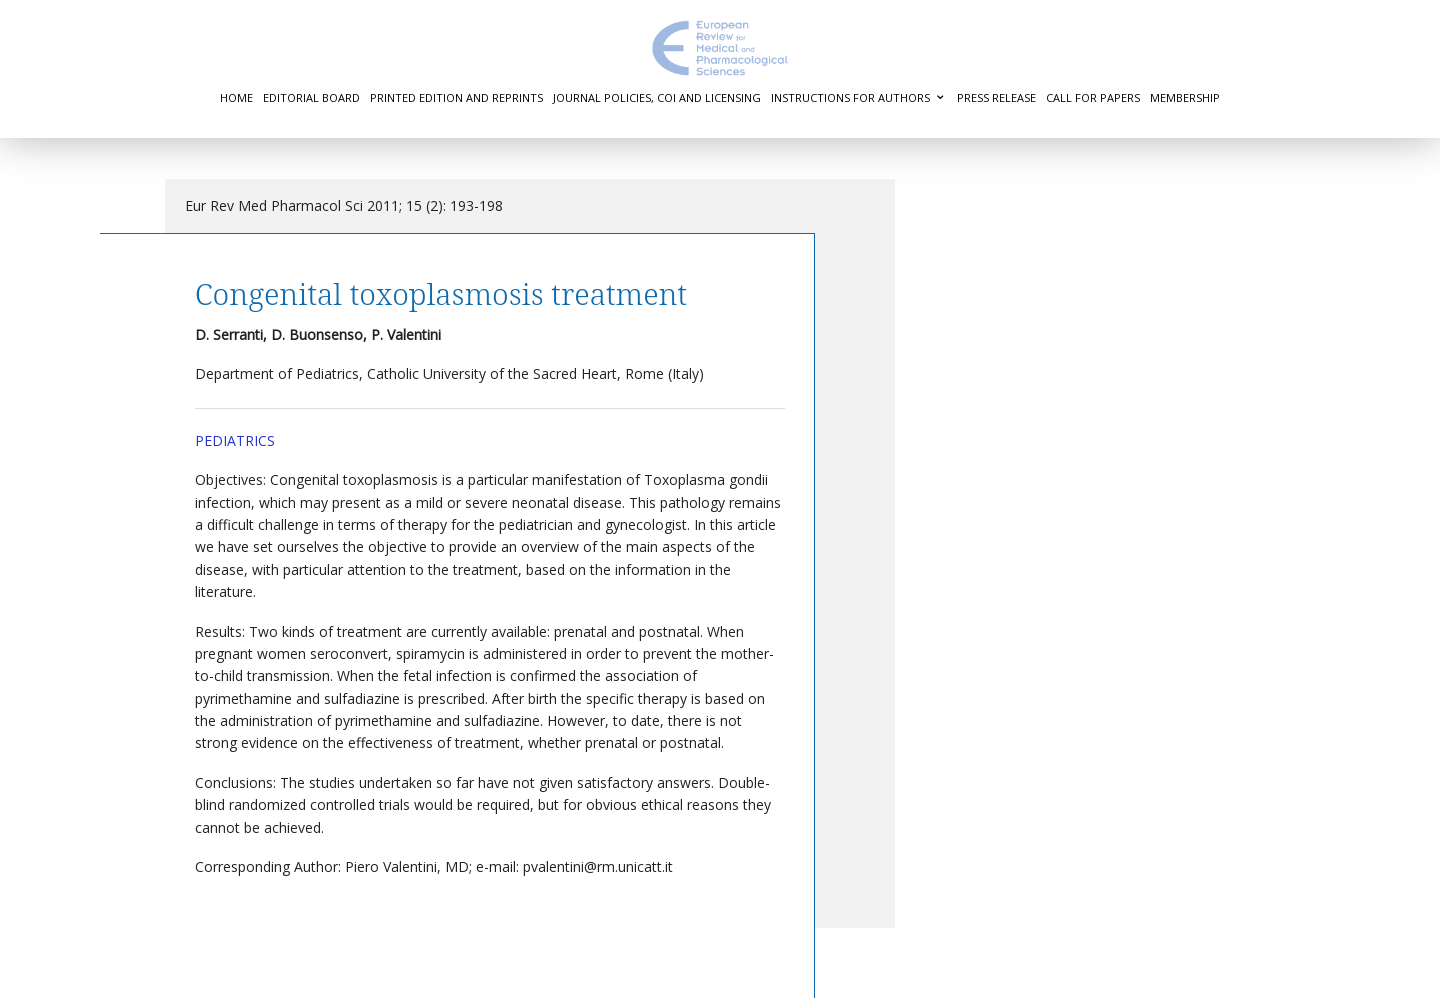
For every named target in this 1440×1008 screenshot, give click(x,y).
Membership (1185, 97)
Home (236, 97)
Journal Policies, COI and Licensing (657, 97)
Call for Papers (1093, 97)
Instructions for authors (850, 97)
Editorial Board (311, 97)
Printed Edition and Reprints (456, 97)
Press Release (996, 97)
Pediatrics (235, 440)
